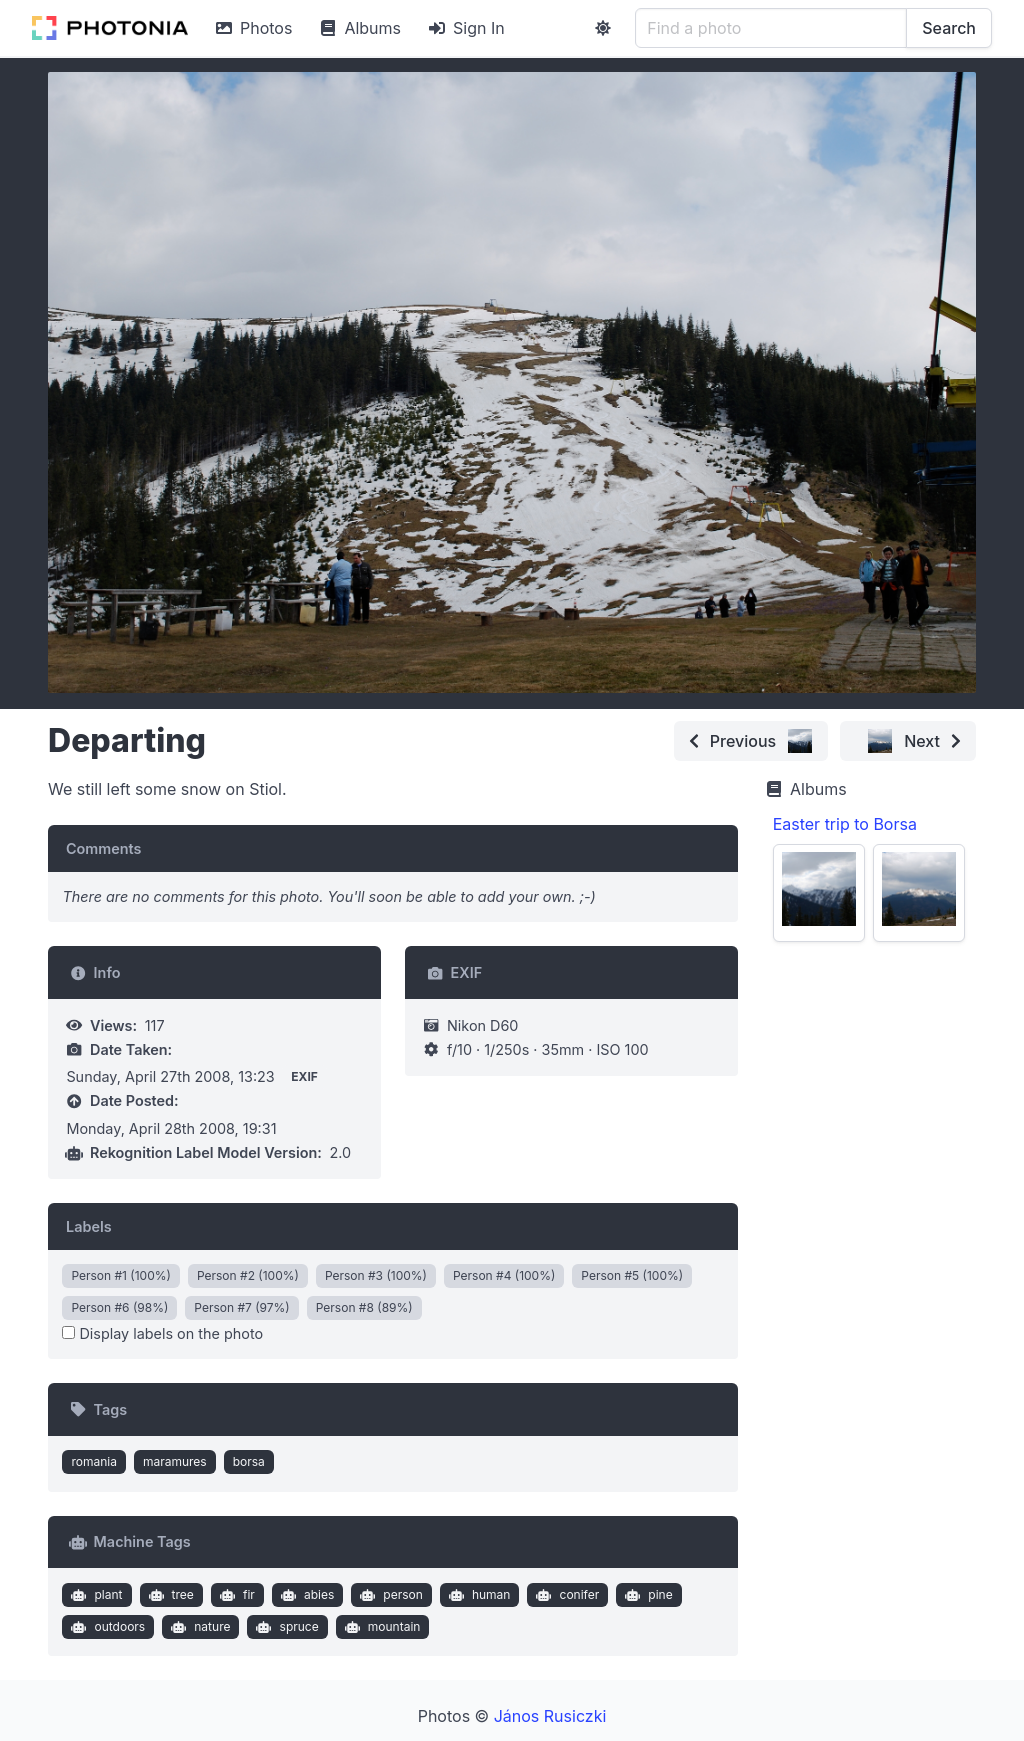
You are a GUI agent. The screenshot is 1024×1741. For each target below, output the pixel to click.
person (389, 1595)
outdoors (106, 1627)
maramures (175, 1461)
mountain (380, 1627)
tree (169, 1595)
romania (94, 1461)
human (477, 1595)
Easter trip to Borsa (845, 824)
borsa (249, 1461)
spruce (285, 1627)
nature (199, 1627)
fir (234, 1595)
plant (95, 1595)
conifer (565, 1595)
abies (305, 1595)
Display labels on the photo (162, 1333)
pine (647, 1595)
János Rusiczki (550, 1716)
